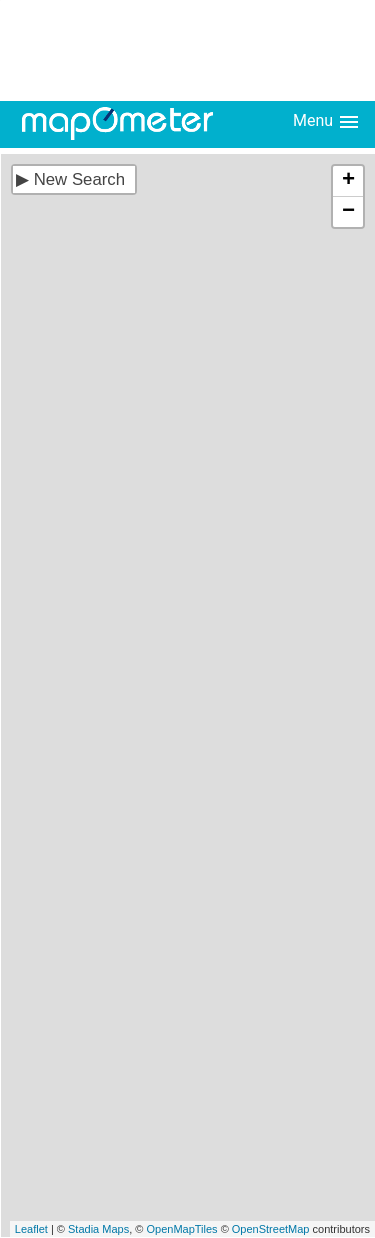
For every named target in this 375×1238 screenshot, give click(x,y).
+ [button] (348, 181)
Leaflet (31, 1229)
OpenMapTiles (181, 1229)
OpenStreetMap (271, 1229)
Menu (327, 122)
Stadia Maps (98, 1229)
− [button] (348, 212)
